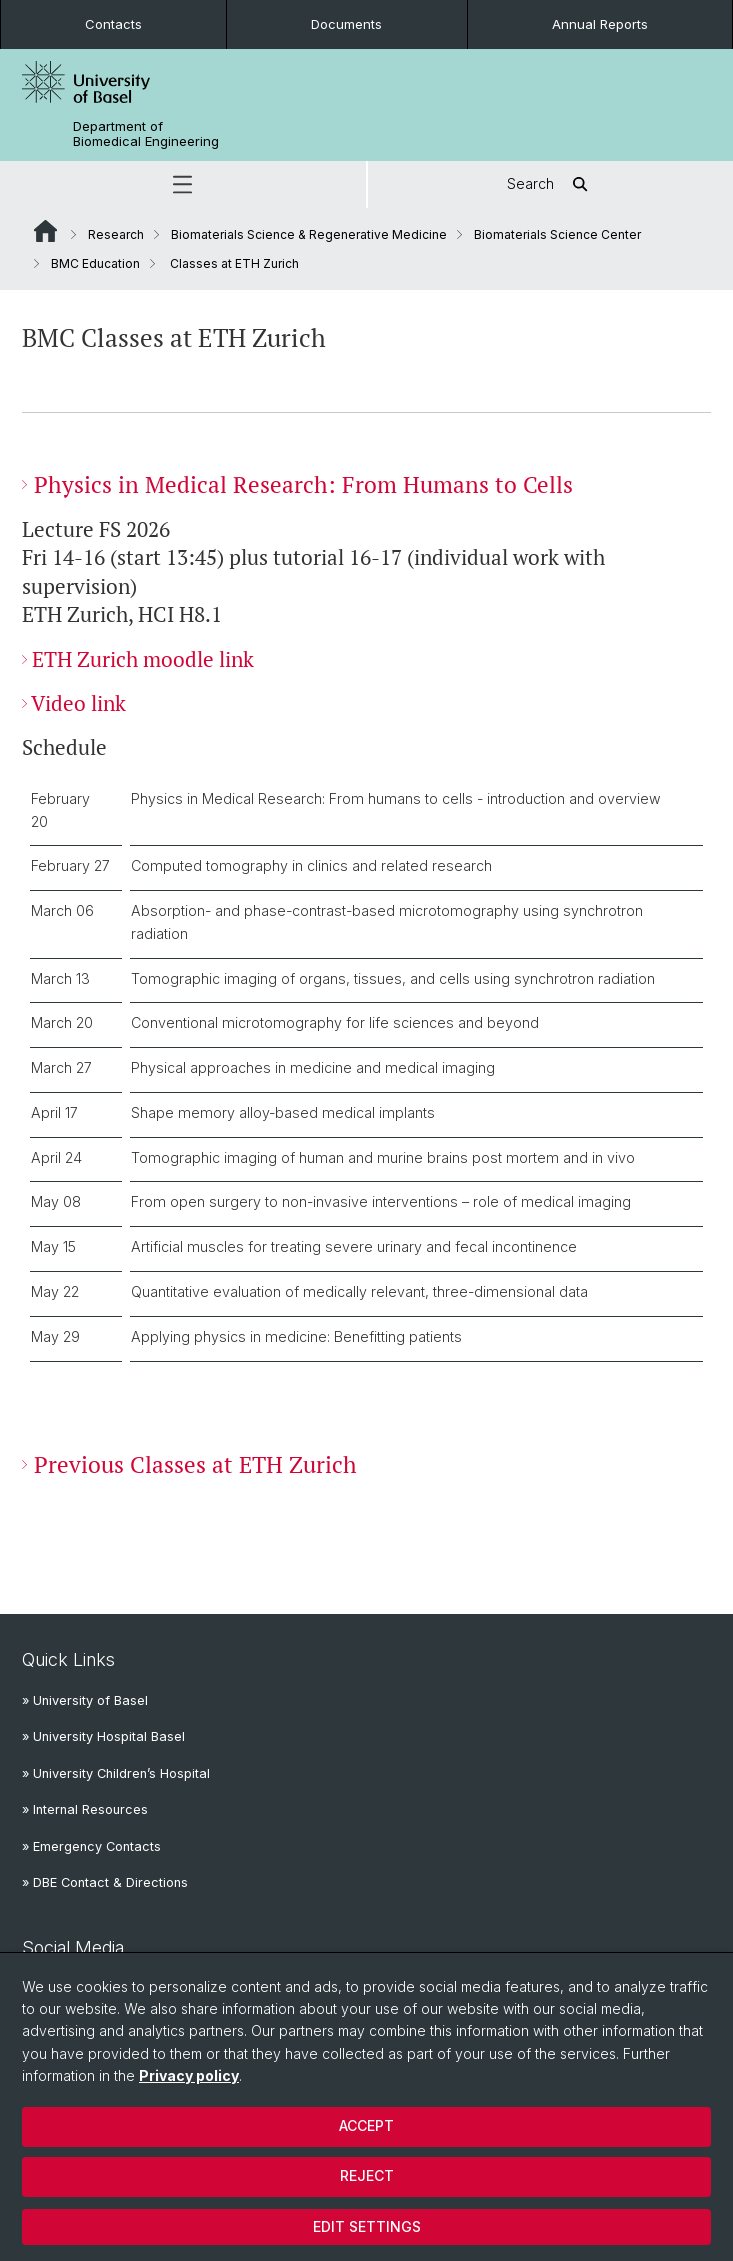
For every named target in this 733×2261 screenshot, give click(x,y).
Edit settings (367, 2226)
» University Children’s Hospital (116, 1773)
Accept (366, 2125)
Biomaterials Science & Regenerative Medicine (309, 234)
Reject (367, 2175)
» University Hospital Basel (103, 1736)
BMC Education (95, 263)
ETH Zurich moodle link (143, 658)
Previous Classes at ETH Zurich (195, 1463)
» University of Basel (85, 1700)
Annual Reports (600, 24)
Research (116, 234)
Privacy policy (189, 2075)
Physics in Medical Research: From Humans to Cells (303, 484)
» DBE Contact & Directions (105, 1882)
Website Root (45, 231)
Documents (346, 24)
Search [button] (550, 184)
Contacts (113, 24)
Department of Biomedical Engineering (146, 134)
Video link (78, 703)
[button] (183, 184)
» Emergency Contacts (91, 1846)
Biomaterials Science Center (557, 234)
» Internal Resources (85, 1809)
